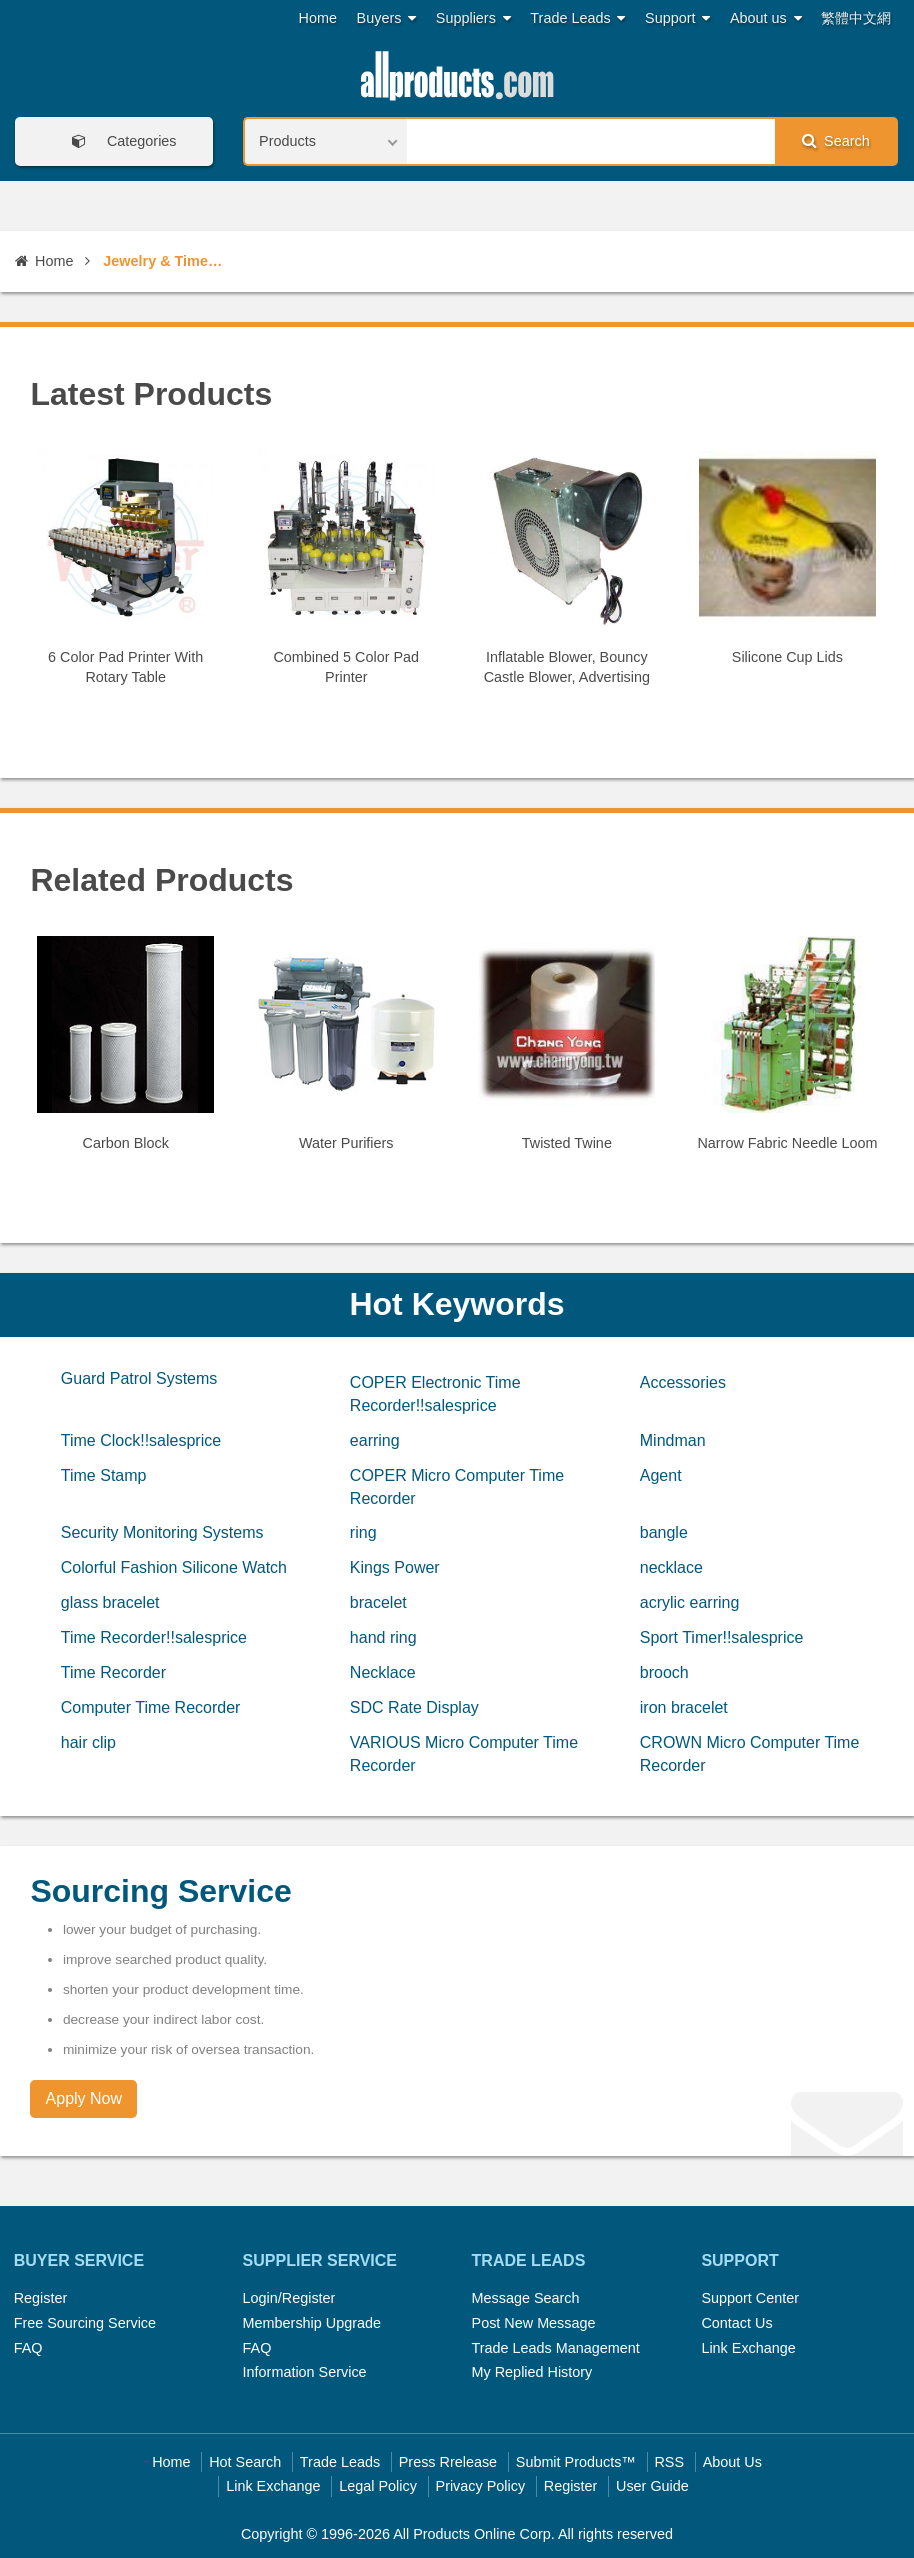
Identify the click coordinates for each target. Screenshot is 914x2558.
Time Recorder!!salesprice (154, 1637)
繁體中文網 (856, 18)
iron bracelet (684, 1707)
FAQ (28, 2348)
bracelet (378, 1602)
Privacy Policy (481, 2486)
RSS (669, 2462)
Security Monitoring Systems (162, 1532)
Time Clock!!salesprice (141, 1440)
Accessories (683, 1382)
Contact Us (736, 2323)
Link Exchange (748, 2348)
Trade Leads (577, 18)
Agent (661, 1475)
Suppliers (473, 18)
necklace (671, 1567)
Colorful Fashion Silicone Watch (174, 1567)
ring (363, 1532)
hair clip (88, 1742)
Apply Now (84, 2098)
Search (836, 140)
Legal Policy (378, 2486)
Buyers (387, 18)
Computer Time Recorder (151, 1707)
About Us (732, 2462)
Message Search (526, 2298)
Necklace (383, 1672)
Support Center (750, 2298)
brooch (664, 1672)
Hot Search (245, 2462)
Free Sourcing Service (85, 2323)
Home (318, 18)
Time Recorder (113, 1672)
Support (677, 18)
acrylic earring (690, 1602)
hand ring (383, 1637)
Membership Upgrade (312, 2323)
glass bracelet (110, 1602)
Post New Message (534, 2323)
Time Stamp (104, 1475)
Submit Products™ (576, 2462)
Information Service (305, 2372)
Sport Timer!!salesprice (722, 1637)
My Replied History (532, 2372)
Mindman (673, 1440)
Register (41, 2298)
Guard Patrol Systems (139, 1378)
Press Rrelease (448, 2462)
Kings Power (395, 1567)
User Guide (652, 2486)
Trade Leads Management (556, 2348)
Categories (118, 141)
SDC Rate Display (414, 1707)
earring (375, 1440)
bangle (664, 1532)
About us (766, 18)
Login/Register (289, 2298)
